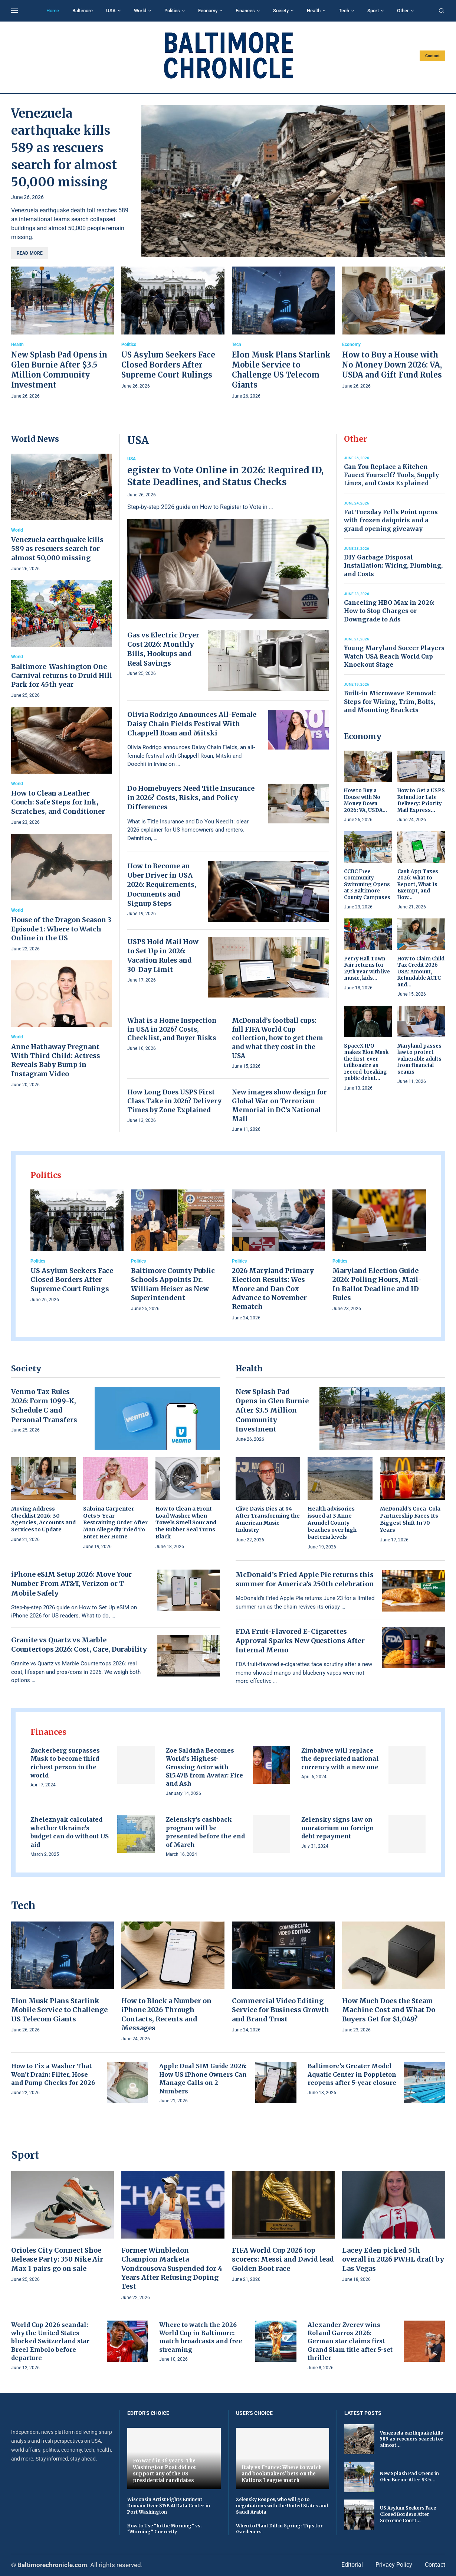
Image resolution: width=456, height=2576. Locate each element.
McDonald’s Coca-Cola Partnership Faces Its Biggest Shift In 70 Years (410, 1519)
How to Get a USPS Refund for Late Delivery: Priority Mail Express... (421, 800)
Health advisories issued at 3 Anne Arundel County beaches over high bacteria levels (332, 1522)
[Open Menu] (14, 10)
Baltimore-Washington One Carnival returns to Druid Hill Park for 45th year (61, 675)
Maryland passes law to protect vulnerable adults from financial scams (419, 1059)
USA (111, 10)
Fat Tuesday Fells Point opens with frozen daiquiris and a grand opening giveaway (391, 520)
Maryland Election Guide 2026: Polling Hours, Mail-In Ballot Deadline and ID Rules (377, 1284)
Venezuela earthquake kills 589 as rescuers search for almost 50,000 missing (64, 148)
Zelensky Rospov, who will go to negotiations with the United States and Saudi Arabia (282, 2506)
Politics (172, 10)
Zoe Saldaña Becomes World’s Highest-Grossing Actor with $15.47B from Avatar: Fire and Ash (204, 1767)
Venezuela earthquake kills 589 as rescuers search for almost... (411, 2439)
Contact (432, 55)
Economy (207, 10)
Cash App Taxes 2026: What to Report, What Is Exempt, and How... (417, 884)
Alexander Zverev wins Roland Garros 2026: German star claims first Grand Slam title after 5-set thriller (350, 2341)
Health (314, 10)
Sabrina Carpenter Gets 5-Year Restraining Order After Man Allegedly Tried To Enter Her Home (115, 1522)
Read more (30, 253)
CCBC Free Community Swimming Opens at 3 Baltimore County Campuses (367, 884)
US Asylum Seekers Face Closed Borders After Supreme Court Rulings (168, 364)
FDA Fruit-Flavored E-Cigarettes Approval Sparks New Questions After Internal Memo (300, 1640)
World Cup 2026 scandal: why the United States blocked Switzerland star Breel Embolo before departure (50, 2341)
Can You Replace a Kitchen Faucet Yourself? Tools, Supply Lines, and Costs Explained (391, 475)
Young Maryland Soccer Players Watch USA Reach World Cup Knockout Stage (394, 656)
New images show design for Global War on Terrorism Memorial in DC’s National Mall (279, 1105)
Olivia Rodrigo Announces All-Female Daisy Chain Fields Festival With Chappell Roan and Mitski (191, 723)
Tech (344, 10)
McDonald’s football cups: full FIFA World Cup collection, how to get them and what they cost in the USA (277, 1038)
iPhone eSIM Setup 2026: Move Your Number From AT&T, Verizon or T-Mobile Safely (71, 1583)
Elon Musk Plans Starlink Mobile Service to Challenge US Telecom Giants (59, 2010)
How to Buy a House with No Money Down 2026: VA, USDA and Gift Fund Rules (392, 364)
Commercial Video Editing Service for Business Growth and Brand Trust (280, 2010)
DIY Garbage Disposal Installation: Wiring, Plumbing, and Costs (393, 566)
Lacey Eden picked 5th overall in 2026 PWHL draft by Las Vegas (393, 2259)
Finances (245, 10)
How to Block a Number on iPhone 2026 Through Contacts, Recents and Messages (166, 2014)
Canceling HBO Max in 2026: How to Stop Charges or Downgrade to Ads (389, 611)
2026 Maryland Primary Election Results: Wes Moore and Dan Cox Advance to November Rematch (273, 1288)
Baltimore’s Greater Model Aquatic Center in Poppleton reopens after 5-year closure (352, 2074)
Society (281, 10)
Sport (373, 10)
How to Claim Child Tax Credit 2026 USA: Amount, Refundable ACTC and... (420, 972)
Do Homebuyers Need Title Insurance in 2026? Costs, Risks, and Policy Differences (191, 797)
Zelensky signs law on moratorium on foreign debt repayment (337, 1828)
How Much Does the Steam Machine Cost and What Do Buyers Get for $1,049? (388, 2010)
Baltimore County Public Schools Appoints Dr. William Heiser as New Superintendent (173, 1284)
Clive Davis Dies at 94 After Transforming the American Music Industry (268, 1519)
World (140, 10)
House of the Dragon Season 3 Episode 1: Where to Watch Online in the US (61, 928)
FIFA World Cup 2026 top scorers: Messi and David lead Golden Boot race (283, 2259)
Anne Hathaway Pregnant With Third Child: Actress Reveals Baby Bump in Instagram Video (55, 1060)
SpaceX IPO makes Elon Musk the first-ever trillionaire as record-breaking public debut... (366, 1062)
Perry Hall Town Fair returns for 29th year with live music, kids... (367, 969)
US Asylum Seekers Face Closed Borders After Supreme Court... (408, 2514)
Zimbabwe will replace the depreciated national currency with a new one (340, 1759)
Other (403, 10)
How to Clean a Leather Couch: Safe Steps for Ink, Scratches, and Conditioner (58, 802)
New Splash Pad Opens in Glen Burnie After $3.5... (409, 2476)
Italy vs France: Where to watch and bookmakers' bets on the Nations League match (282, 2474)
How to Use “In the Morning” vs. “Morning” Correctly (164, 2529)
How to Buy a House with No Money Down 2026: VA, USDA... (365, 800)
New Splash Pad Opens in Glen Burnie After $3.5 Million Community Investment (272, 1410)
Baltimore (82, 10)
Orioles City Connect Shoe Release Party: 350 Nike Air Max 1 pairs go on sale (57, 2259)
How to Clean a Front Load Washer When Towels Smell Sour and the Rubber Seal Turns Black (185, 1522)
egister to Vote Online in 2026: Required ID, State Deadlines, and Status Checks (225, 476)
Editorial (352, 2564)
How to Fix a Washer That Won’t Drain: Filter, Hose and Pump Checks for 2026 (53, 2074)
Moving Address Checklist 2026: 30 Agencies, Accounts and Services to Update (43, 1519)
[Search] (441, 11)
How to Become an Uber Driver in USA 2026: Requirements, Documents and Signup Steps (161, 885)
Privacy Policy (393, 2564)
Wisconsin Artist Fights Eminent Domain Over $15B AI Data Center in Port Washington (168, 2506)
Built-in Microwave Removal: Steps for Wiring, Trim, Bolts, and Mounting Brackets (390, 701)
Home (52, 10)
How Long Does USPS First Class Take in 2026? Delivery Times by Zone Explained (174, 1101)
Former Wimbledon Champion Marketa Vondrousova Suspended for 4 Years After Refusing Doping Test (171, 2268)
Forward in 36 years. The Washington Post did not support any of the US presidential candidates (164, 2471)
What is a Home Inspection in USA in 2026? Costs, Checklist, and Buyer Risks (171, 1029)
